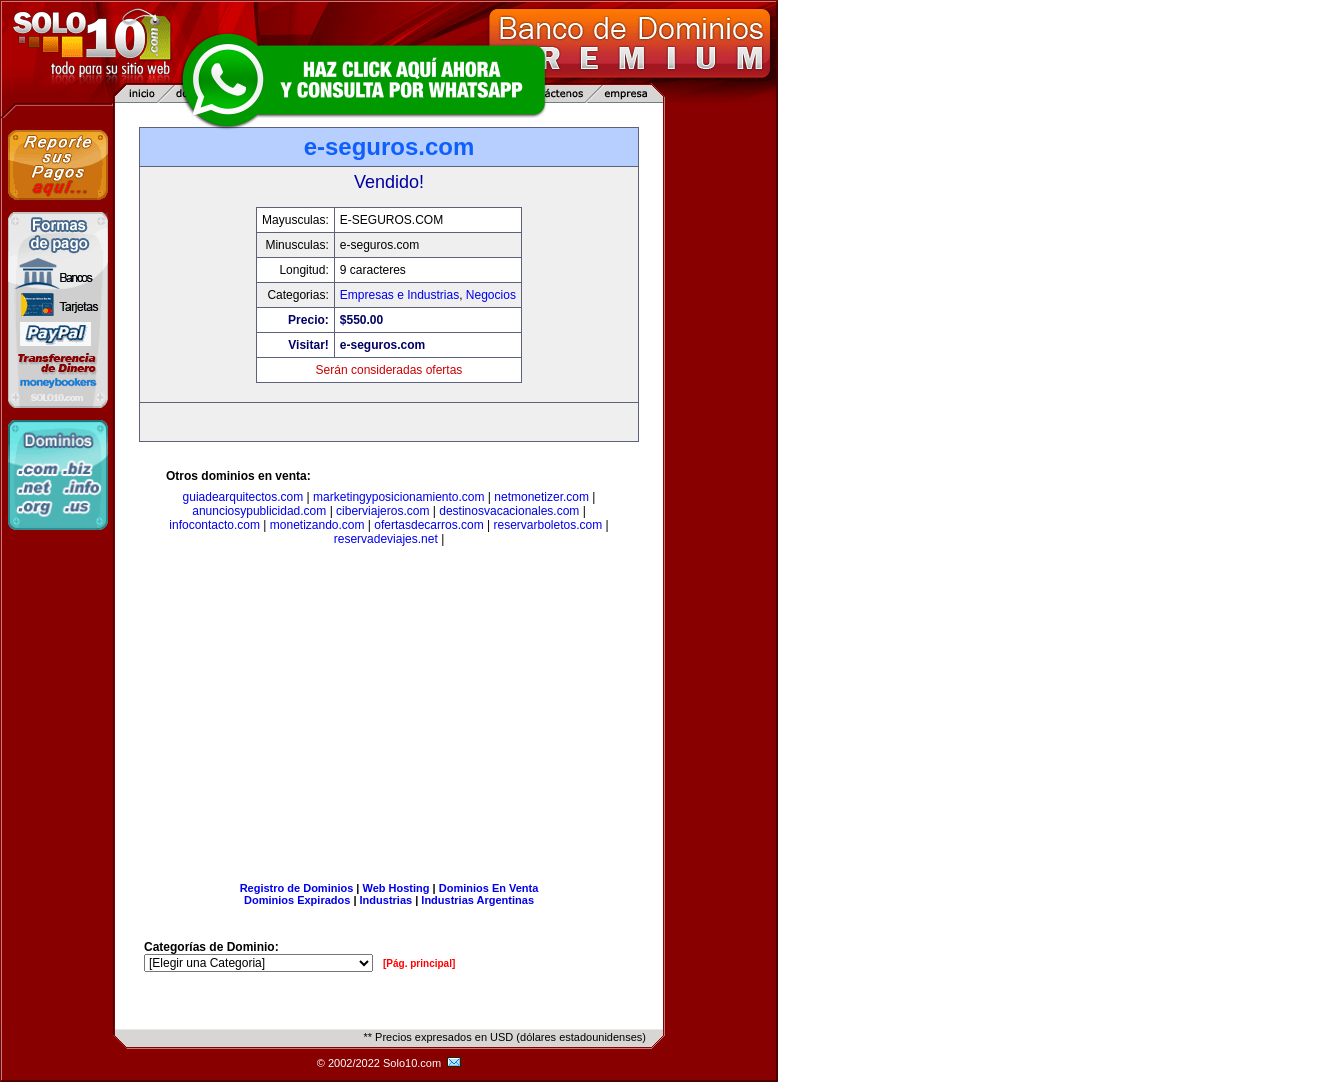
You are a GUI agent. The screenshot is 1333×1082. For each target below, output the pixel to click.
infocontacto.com (214, 525)
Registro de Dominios (297, 888)
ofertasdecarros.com (428, 525)
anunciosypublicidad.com (259, 511)
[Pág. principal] (419, 963)
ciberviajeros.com (382, 511)
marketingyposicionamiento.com (398, 497)
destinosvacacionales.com (509, 511)
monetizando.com (317, 525)
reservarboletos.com (548, 525)
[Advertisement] (389, 718)
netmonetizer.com (541, 497)
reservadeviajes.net (386, 539)
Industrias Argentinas (477, 900)
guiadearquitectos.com (243, 497)
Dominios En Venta (489, 888)
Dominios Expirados (297, 900)
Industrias (386, 900)
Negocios (491, 295)
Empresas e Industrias (399, 295)
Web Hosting (396, 888)
